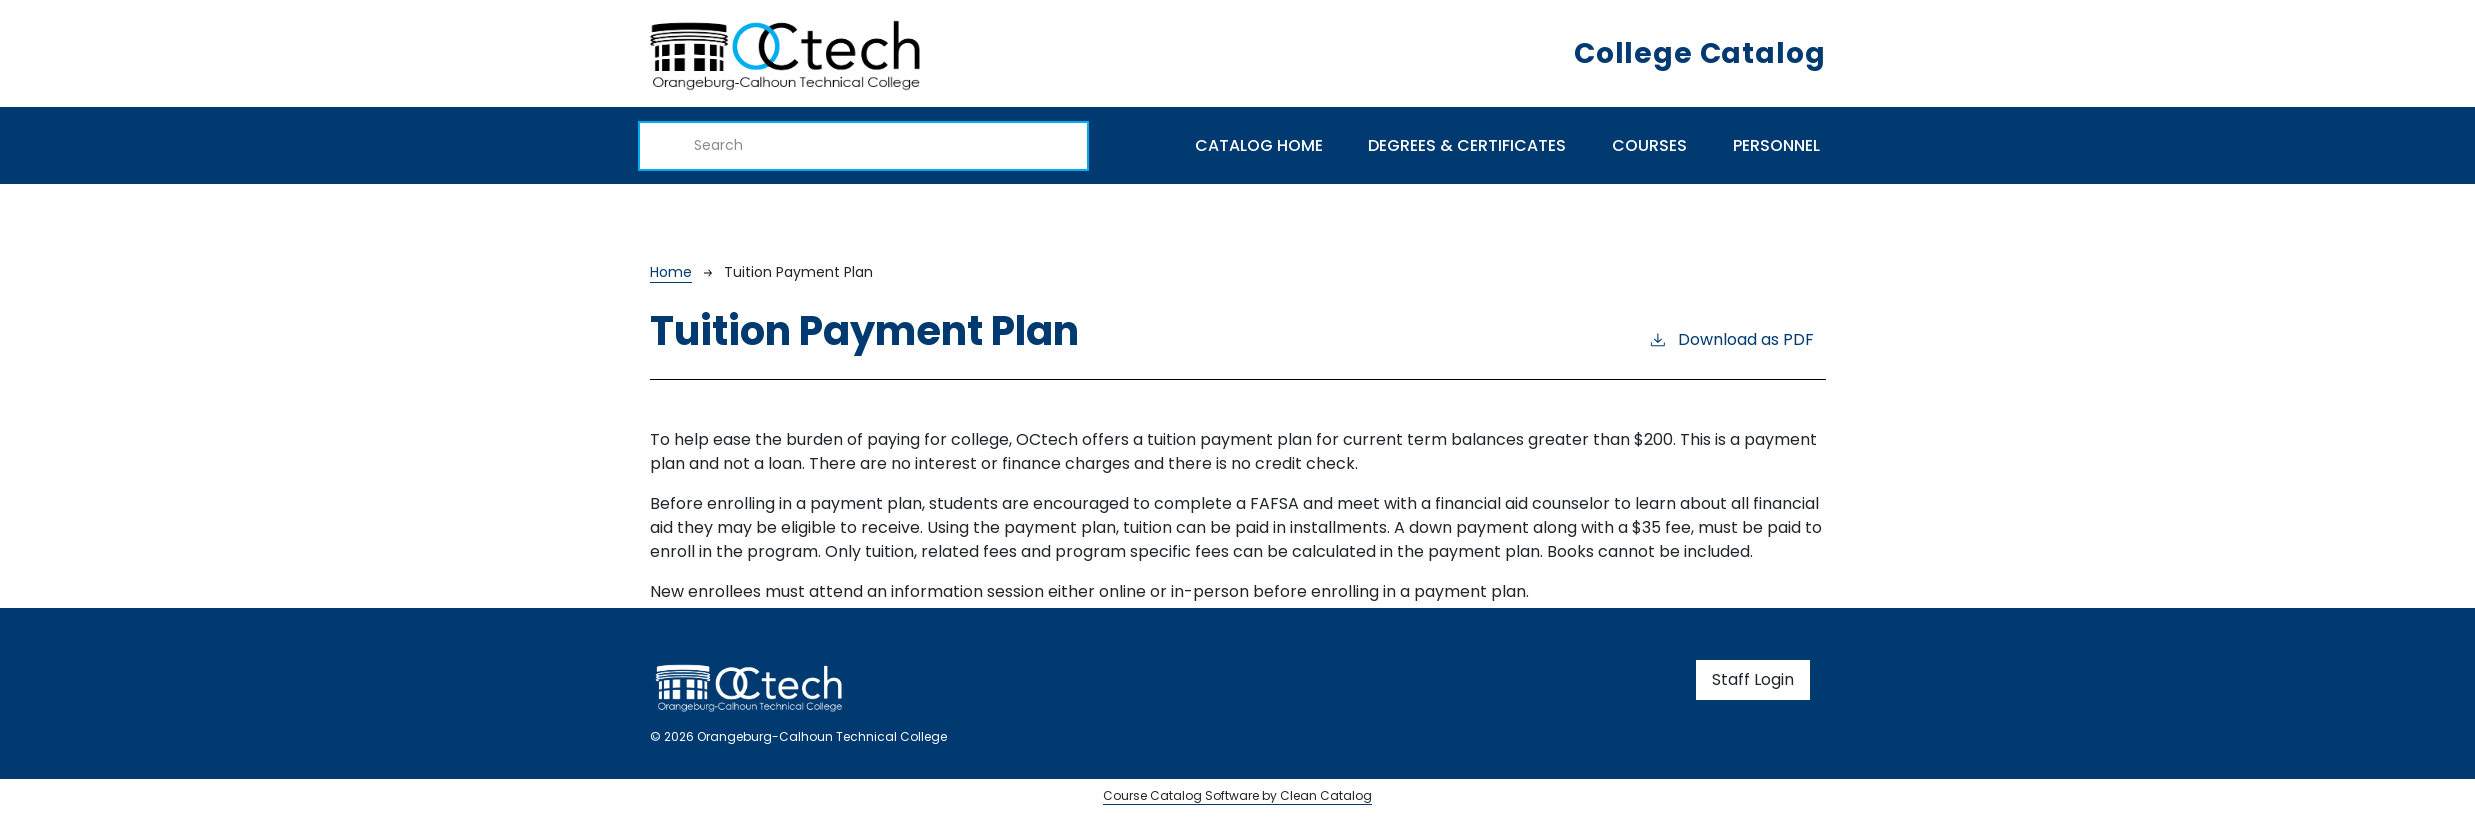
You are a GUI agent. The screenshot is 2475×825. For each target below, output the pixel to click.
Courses (1649, 145)
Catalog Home (1259, 145)
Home (671, 272)
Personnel (1776, 145)
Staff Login (1753, 679)
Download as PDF (1731, 339)
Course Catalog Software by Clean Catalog (1237, 795)
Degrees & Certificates (1467, 145)
